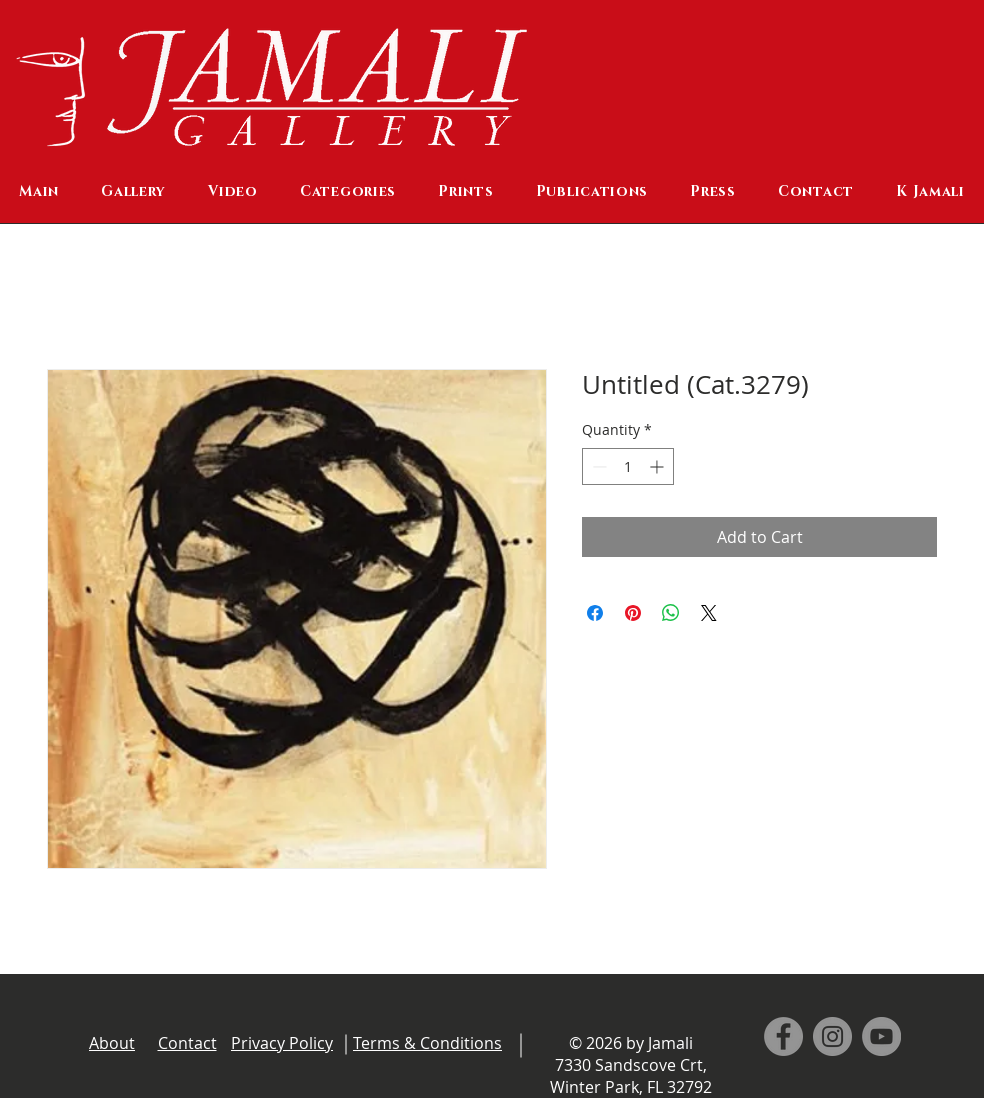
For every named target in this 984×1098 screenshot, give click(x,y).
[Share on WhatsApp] (671, 613)
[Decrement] (597, 466)
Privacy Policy (282, 1043)
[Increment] (658, 466)
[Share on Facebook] (595, 613)
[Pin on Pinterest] (633, 613)
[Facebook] (783, 1036)
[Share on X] (709, 613)
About (112, 1043)
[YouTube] (881, 1036)
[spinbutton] (628, 466)
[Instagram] (832, 1036)
